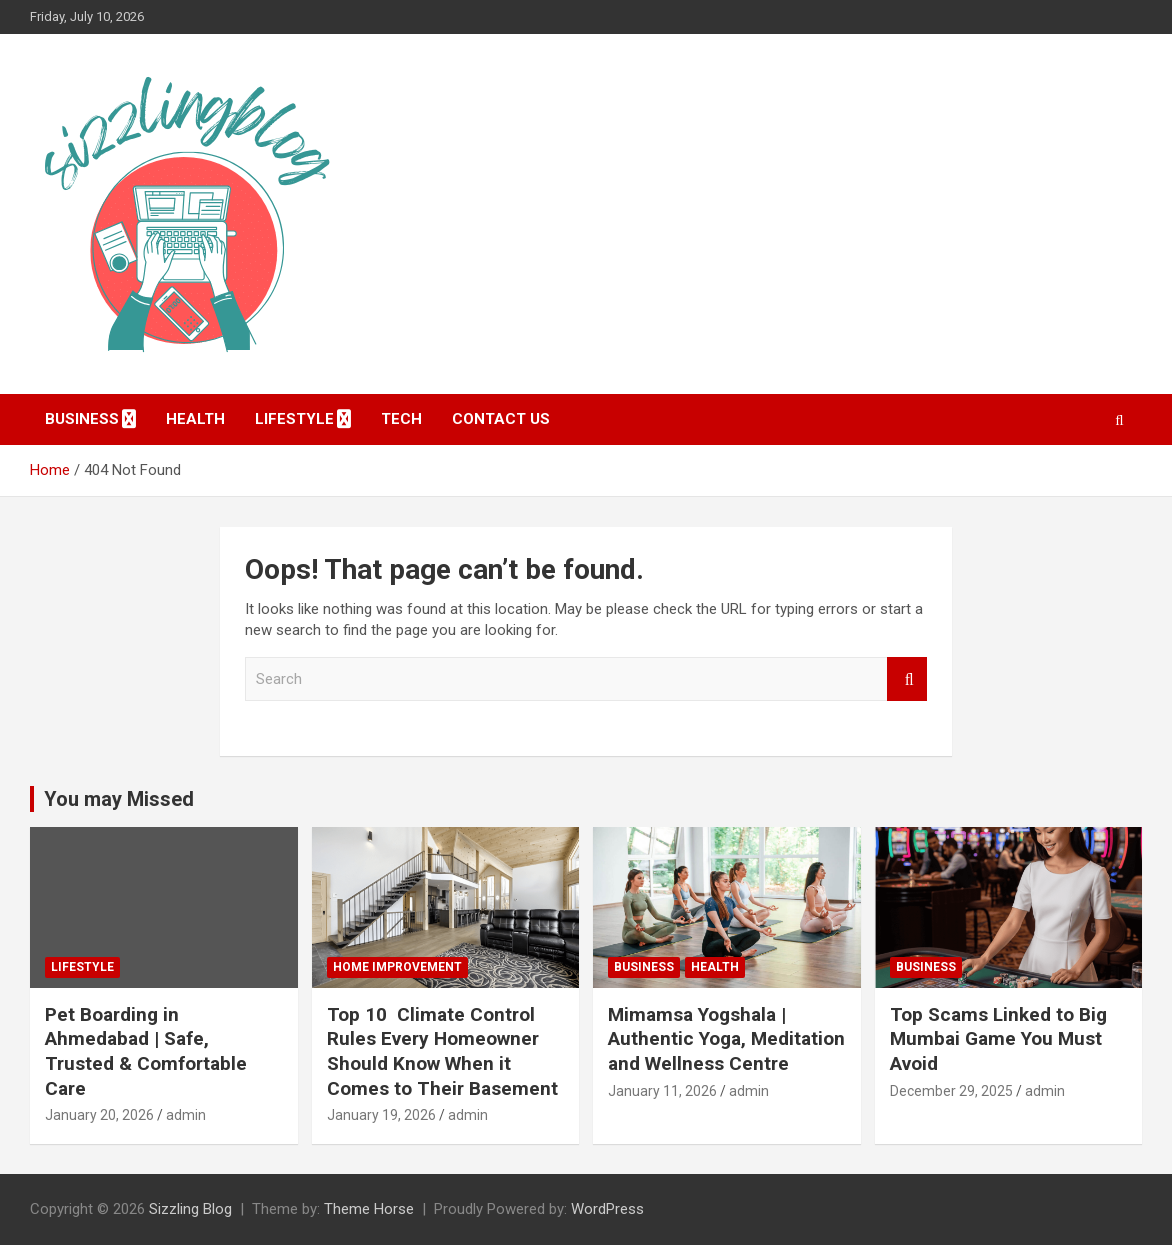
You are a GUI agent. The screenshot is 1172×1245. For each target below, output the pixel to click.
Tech (401, 419)
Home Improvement (397, 967)
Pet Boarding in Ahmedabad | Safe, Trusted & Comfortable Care (146, 1051)
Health (195, 419)
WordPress (607, 1209)
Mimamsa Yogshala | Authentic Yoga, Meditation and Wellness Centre (726, 1039)
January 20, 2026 (99, 1115)
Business (82, 419)
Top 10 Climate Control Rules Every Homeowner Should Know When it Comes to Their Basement (442, 1051)
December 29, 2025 (951, 1091)
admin (186, 1115)
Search (907, 679)
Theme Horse (369, 1209)
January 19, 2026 (381, 1115)
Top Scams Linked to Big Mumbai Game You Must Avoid (998, 1039)
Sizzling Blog (190, 1209)
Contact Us (501, 419)
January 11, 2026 (662, 1091)
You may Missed (119, 799)
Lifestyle (294, 419)
